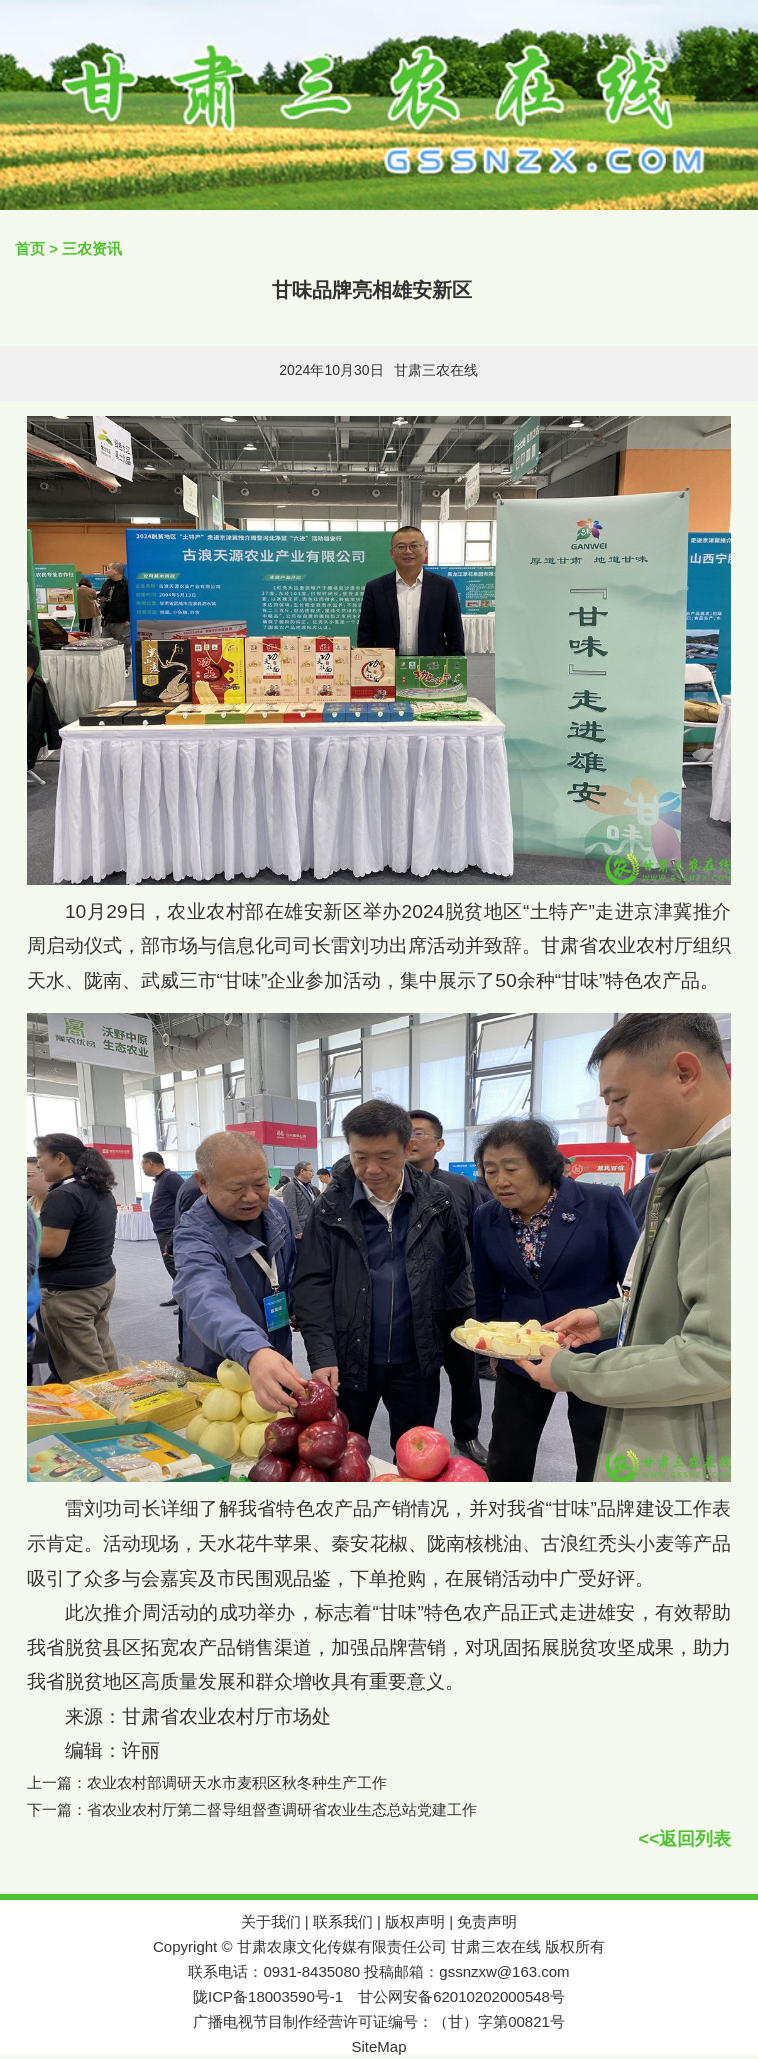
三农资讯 (92, 248)
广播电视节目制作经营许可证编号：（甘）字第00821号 (379, 2021)
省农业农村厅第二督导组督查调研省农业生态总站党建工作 (282, 1809)
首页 (30, 248)
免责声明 (487, 1921)
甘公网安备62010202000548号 (461, 1996)
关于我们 (271, 1921)
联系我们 (343, 1921)
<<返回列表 (684, 1839)
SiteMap (378, 2046)
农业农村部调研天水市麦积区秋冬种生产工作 (237, 1782)
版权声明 (415, 1921)
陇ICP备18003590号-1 (268, 1996)
